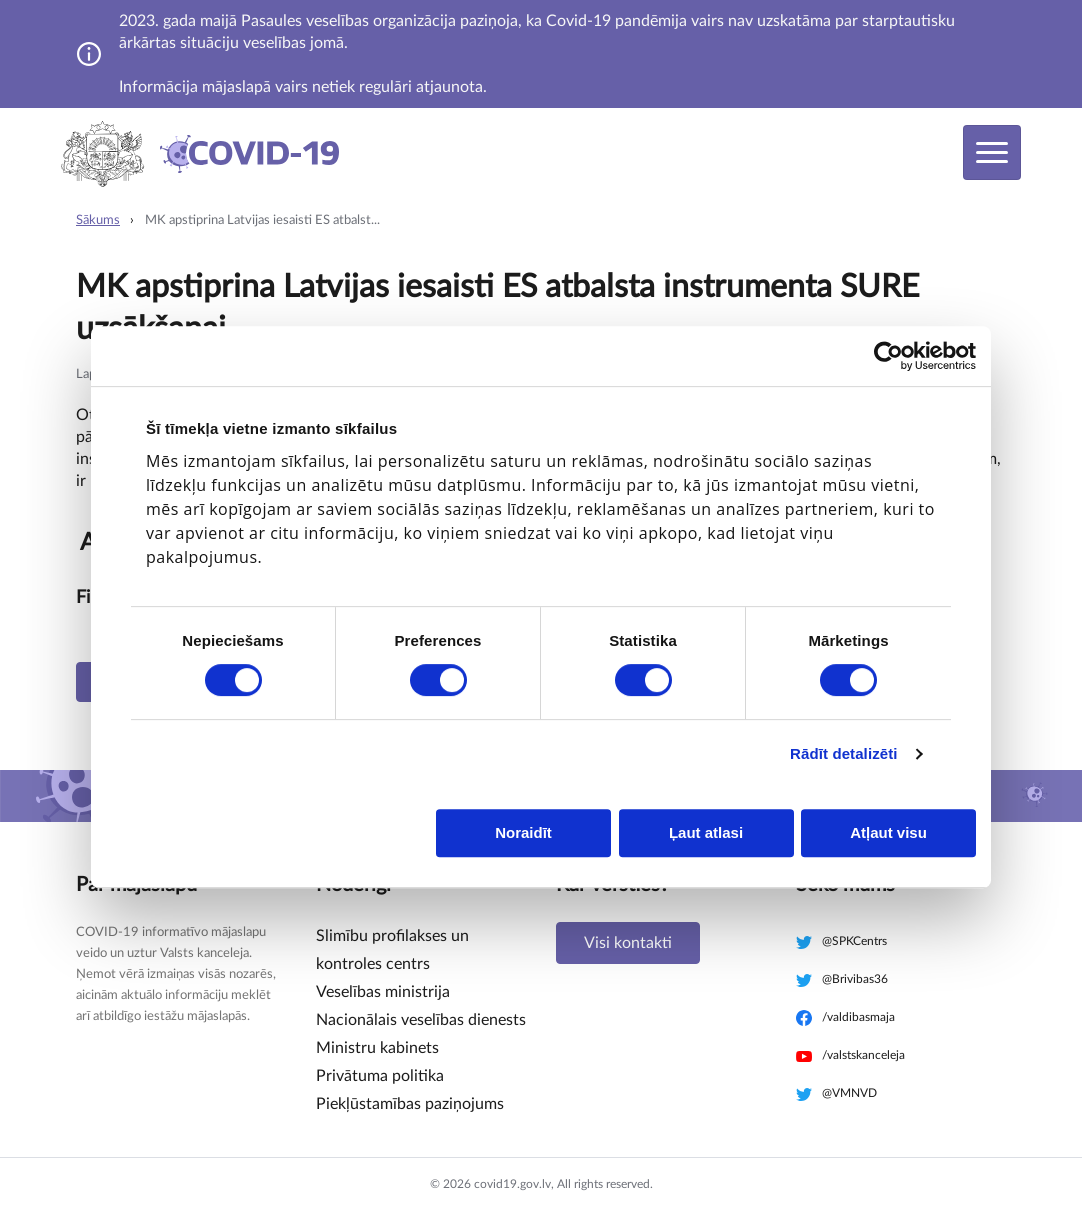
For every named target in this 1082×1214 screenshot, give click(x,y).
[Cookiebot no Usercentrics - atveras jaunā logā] (888, 356)
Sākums (98, 220)
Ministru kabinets (377, 1048)
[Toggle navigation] (992, 152)
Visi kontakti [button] (628, 943)
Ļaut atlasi (706, 832)
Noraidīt (523, 832)
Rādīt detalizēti (843, 753)
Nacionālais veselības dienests (421, 1020)
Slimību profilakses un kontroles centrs (392, 950)
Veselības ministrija (383, 992)
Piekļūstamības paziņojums (410, 1104)
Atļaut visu (888, 832)
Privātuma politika (380, 1076)
